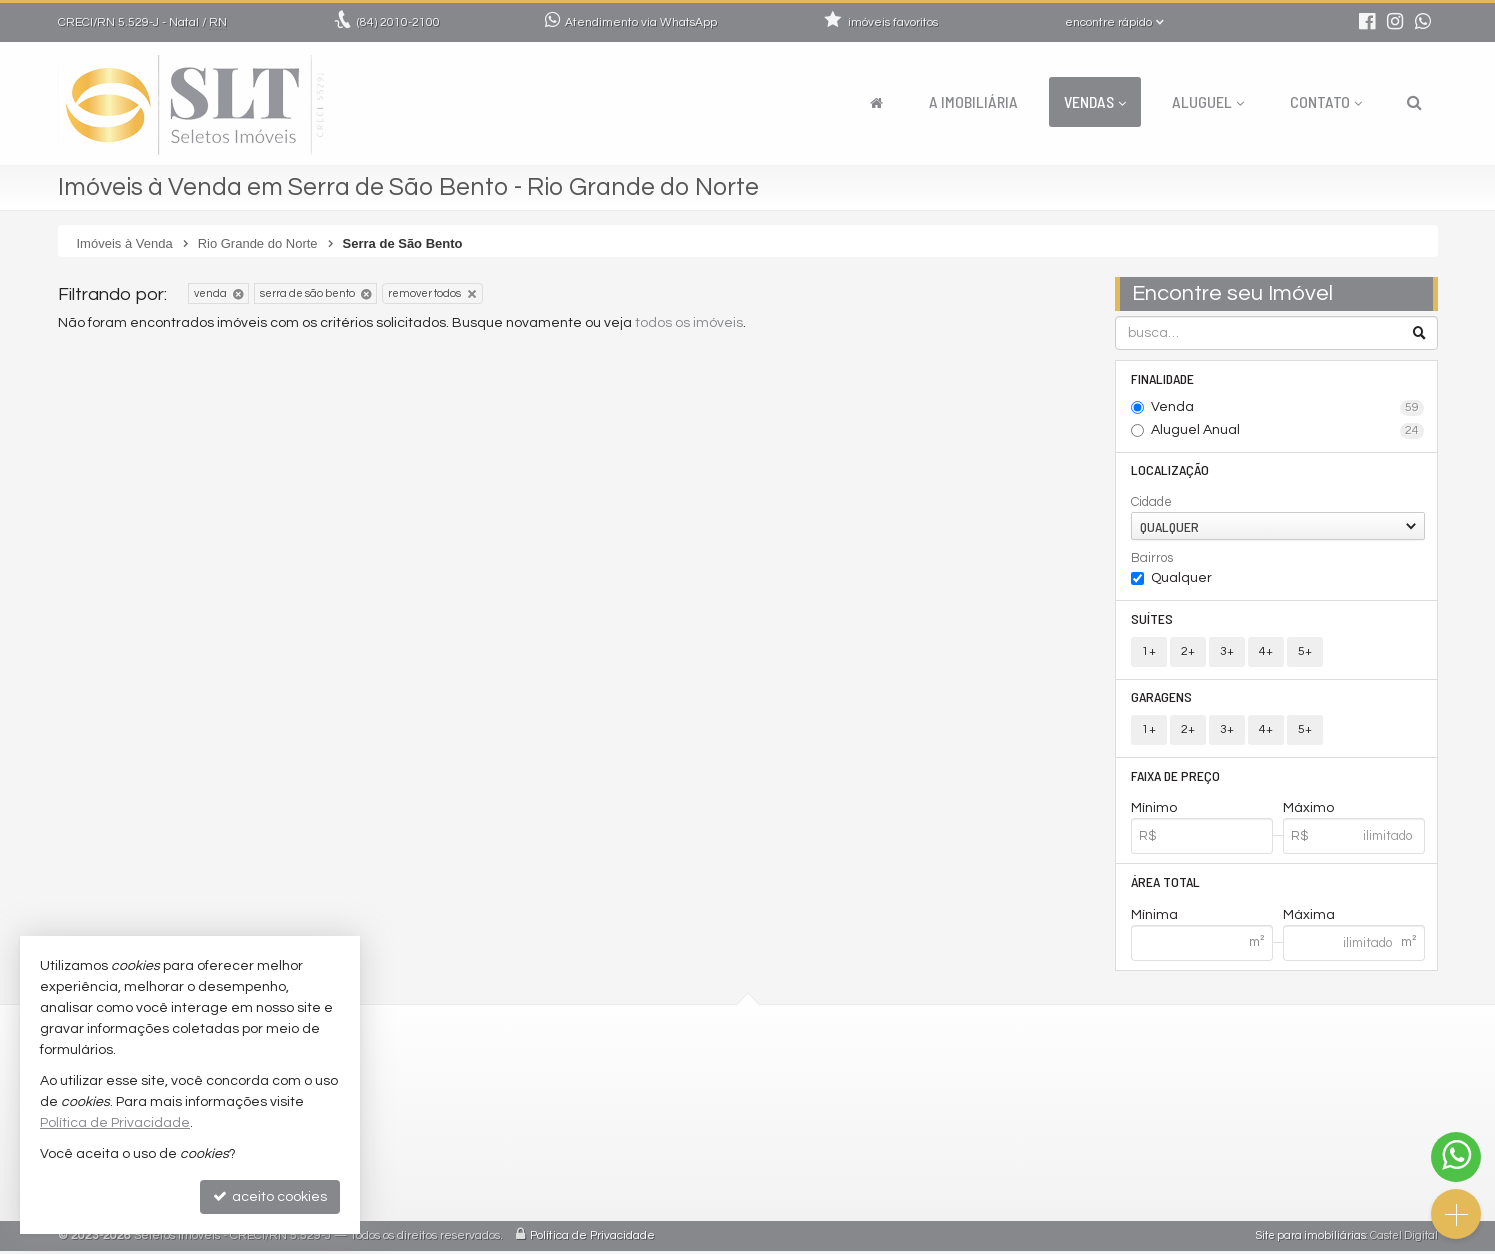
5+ (1305, 652)
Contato (1326, 101)
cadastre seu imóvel (615, 1171)
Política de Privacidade (592, 1238)
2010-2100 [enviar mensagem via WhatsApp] (398, 22)
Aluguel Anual (1287, 431)
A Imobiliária (973, 101)
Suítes (1152, 619)
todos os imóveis (689, 323)
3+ (1227, 652)
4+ (1266, 652)
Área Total (1165, 884)
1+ (1149, 652)
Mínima (1154, 918)
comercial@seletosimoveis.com (653, 1099)
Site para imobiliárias (1311, 1238)
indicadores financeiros (626, 1147)
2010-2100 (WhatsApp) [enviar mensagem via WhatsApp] (636, 1075)
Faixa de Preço (1175, 777)
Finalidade (1162, 378)
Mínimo (1154, 811)
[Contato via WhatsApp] (1456, 1157)
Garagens (1161, 698)
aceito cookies (270, 1196)
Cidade (1151, 503)
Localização (1170, 470)
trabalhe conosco (606, 1123)
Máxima (1309, 918)
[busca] (1414, 102)
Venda (1287, 408)
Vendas (1095, 101)
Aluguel (1208, 101)
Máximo (1308, 811)
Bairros (1152, 559)
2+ (1188, 652)
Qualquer (1181, 579)
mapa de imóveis (604, 1195)
